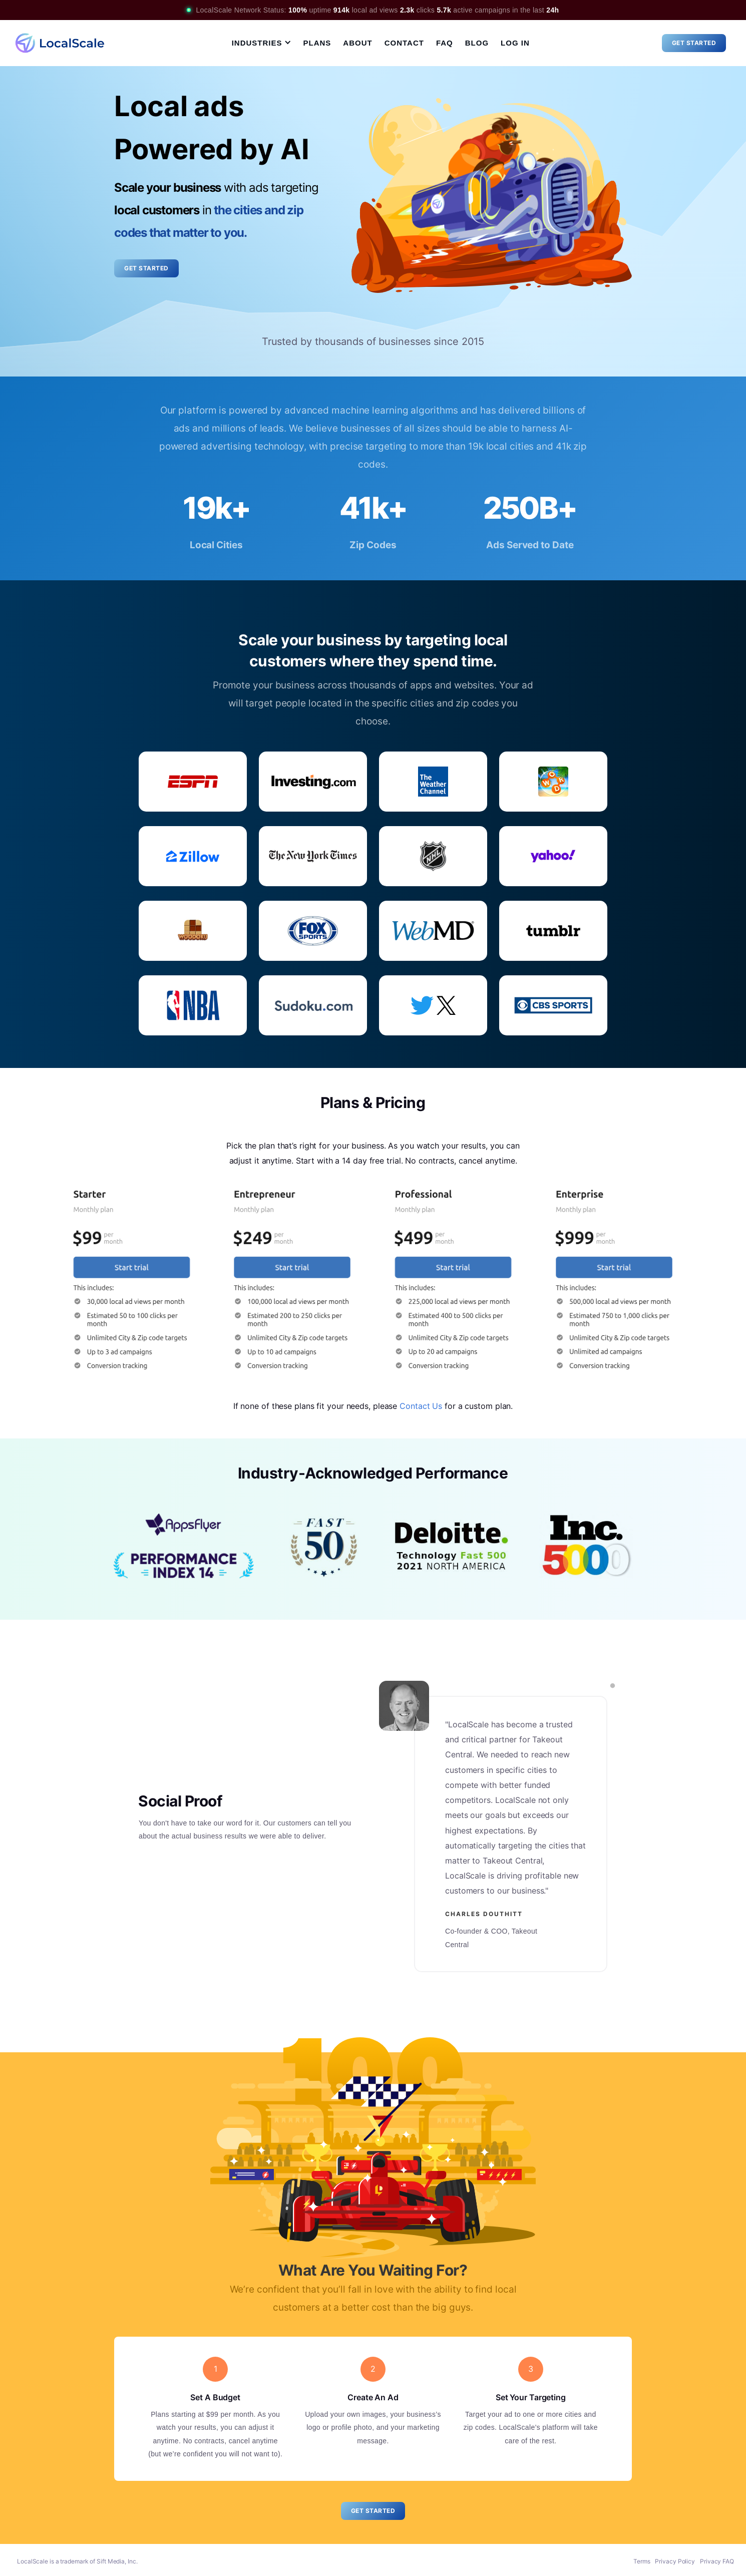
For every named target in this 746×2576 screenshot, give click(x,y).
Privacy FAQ (717, 2561)
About (357, 43)
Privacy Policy (675, 2561)
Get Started (694, 43)
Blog (477, 43)
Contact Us (421, 1406)
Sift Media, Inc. (117, 2561)
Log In (515, 43)
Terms (641, 2561)
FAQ (444, 43)
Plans (317, 43)
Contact (404, 43)
